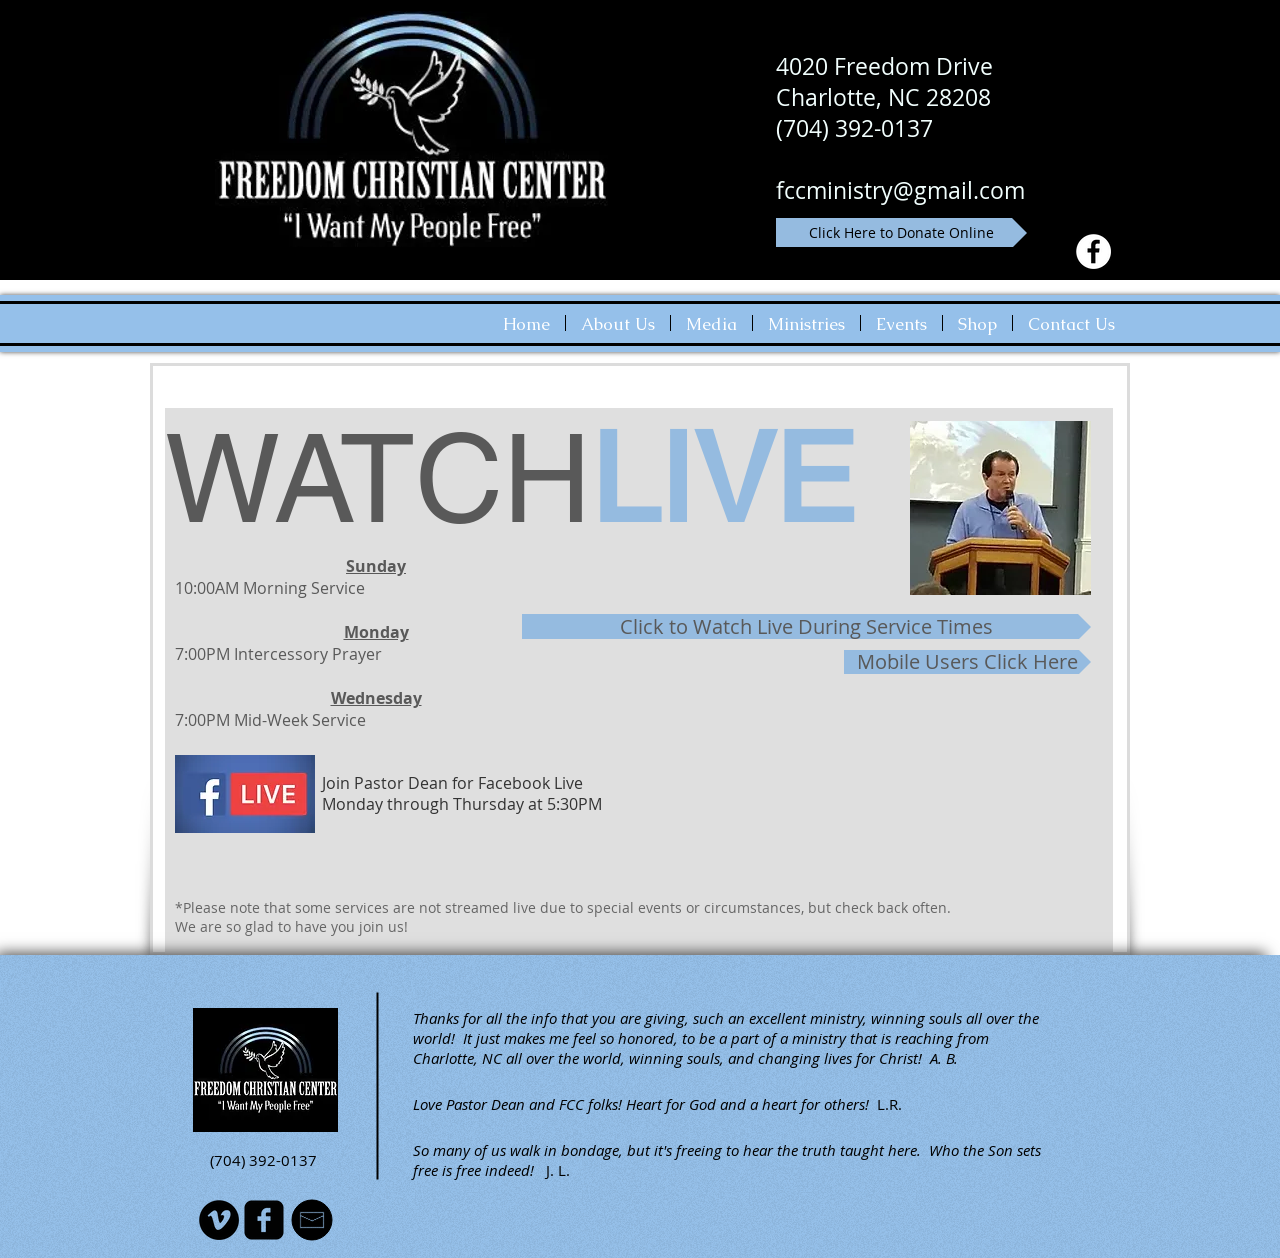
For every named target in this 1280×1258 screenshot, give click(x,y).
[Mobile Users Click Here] (967, 662)
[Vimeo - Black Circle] (219, 1220)
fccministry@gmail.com (900, 190)
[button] (618, 323)
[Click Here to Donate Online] (901, 232)
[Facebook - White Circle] (1093, 251)
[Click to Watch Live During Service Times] (806, 626)
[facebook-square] (264, 1220)
